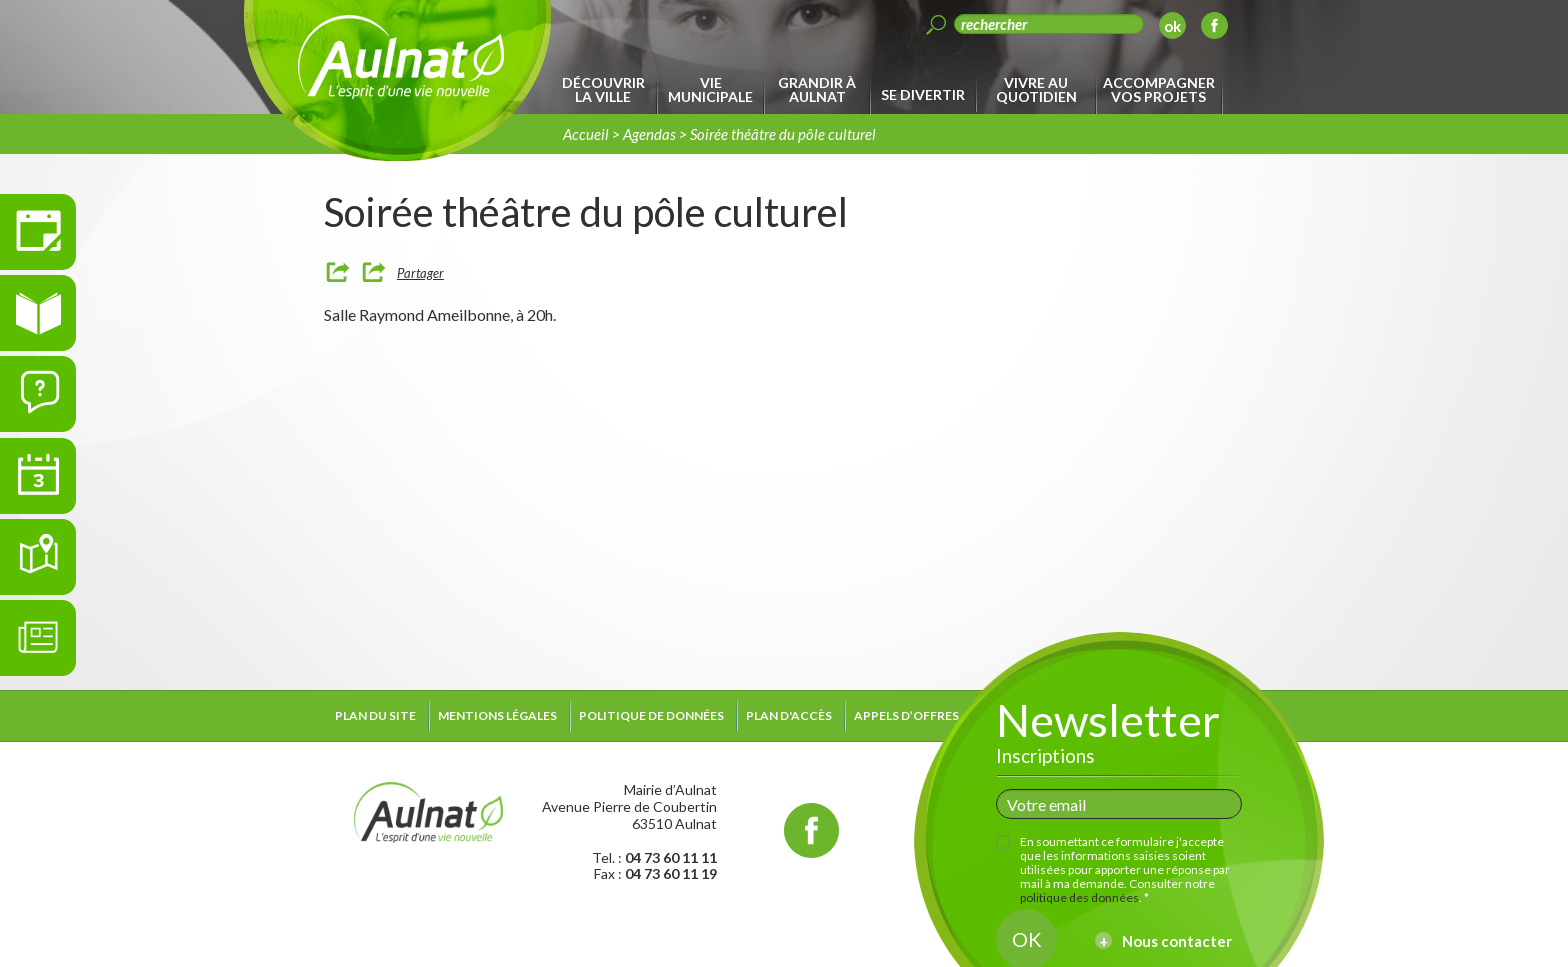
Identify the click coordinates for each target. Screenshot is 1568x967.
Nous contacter (1177, 941)
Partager (420, 273)
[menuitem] (606, 90)
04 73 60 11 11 (671, 857)
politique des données (1079, 897)
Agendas (649, 134)
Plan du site (375, 715)
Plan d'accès (789, 715)
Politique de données (651, 715)
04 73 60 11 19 (671, 873)
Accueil (586, 134)
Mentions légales (497, 715)
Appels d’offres (906, 715)
